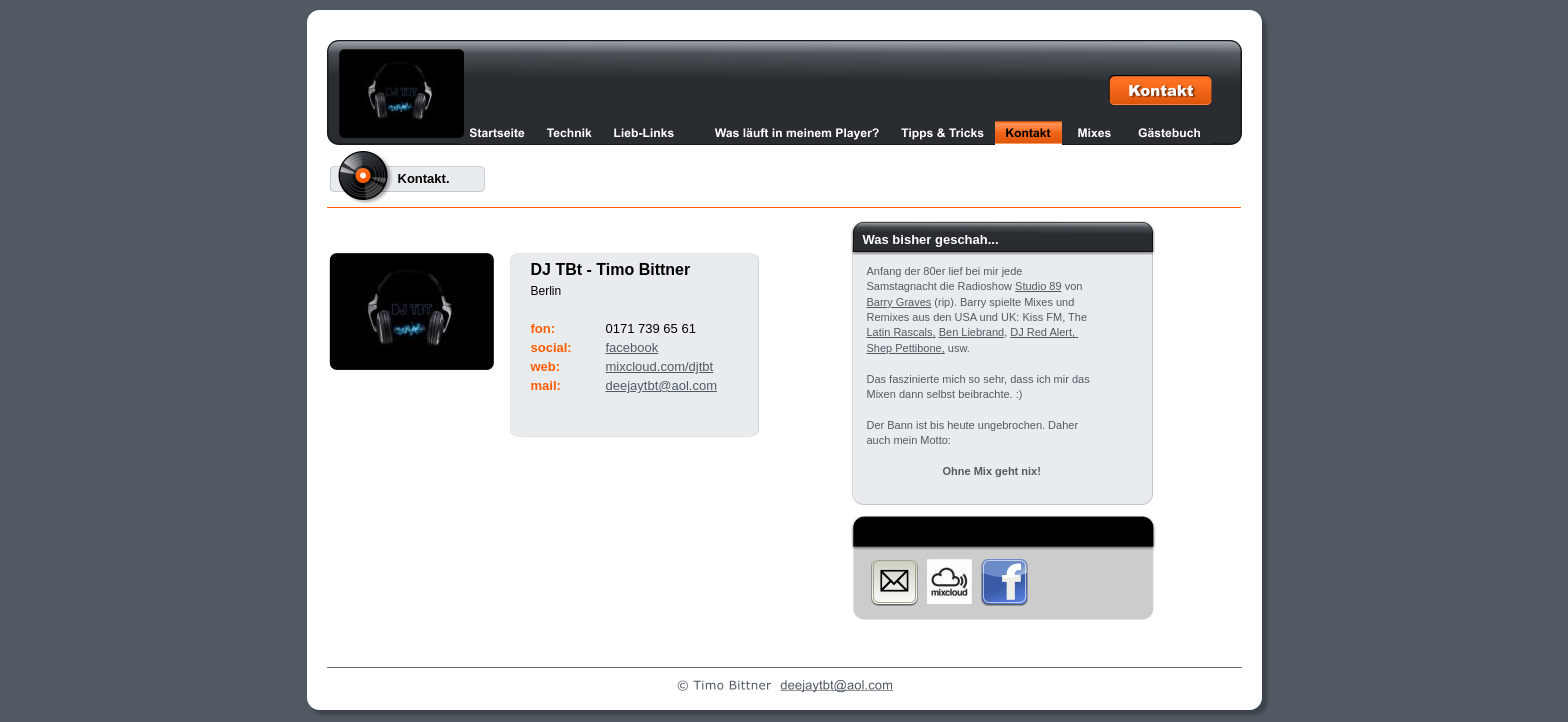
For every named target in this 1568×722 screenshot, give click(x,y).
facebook (632, 347)
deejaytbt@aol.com (661, 385)
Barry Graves (899, 302)
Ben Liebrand (971, 332)
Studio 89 (1038, 286)
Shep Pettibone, (906, 348)
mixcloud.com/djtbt (660, 366)
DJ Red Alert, (1042, 332)
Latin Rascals (900, 332)
